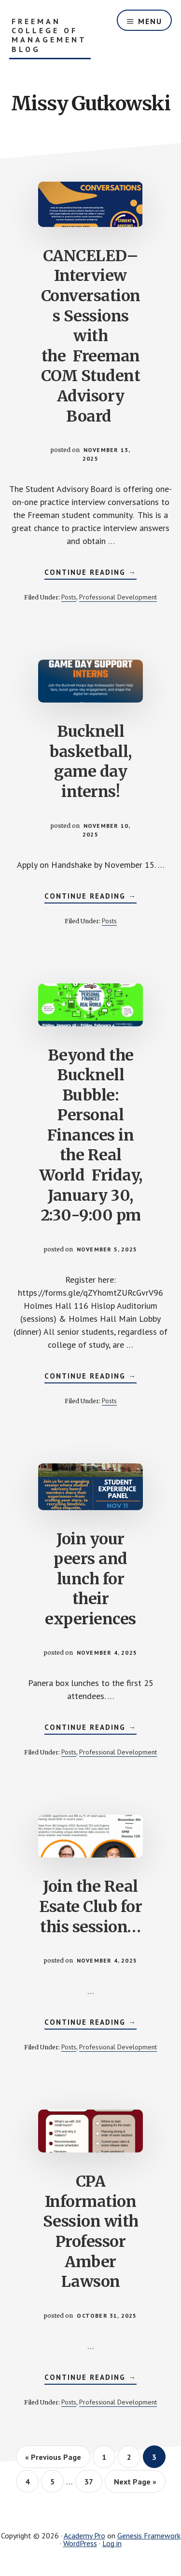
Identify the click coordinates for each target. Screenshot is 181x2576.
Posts (68, 597)
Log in (112, 2543)
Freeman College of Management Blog (49, 35)
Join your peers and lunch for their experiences (90, 1579)
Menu (150, 21)
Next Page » (135, 2481)
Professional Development (118, 597)
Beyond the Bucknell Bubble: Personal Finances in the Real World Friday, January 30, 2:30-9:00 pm (90, 1135)
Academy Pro (84, 2535)
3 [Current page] (159, 2457)
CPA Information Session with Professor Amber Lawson (91, 2231)
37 (93, 2481)
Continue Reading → (90, 573)
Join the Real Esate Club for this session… (90, 1906)
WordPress (80, 2543)
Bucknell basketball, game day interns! (90, 761)
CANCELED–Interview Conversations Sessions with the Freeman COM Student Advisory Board (90, 336)
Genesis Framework (149, 2535)
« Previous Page (53, 2457)
